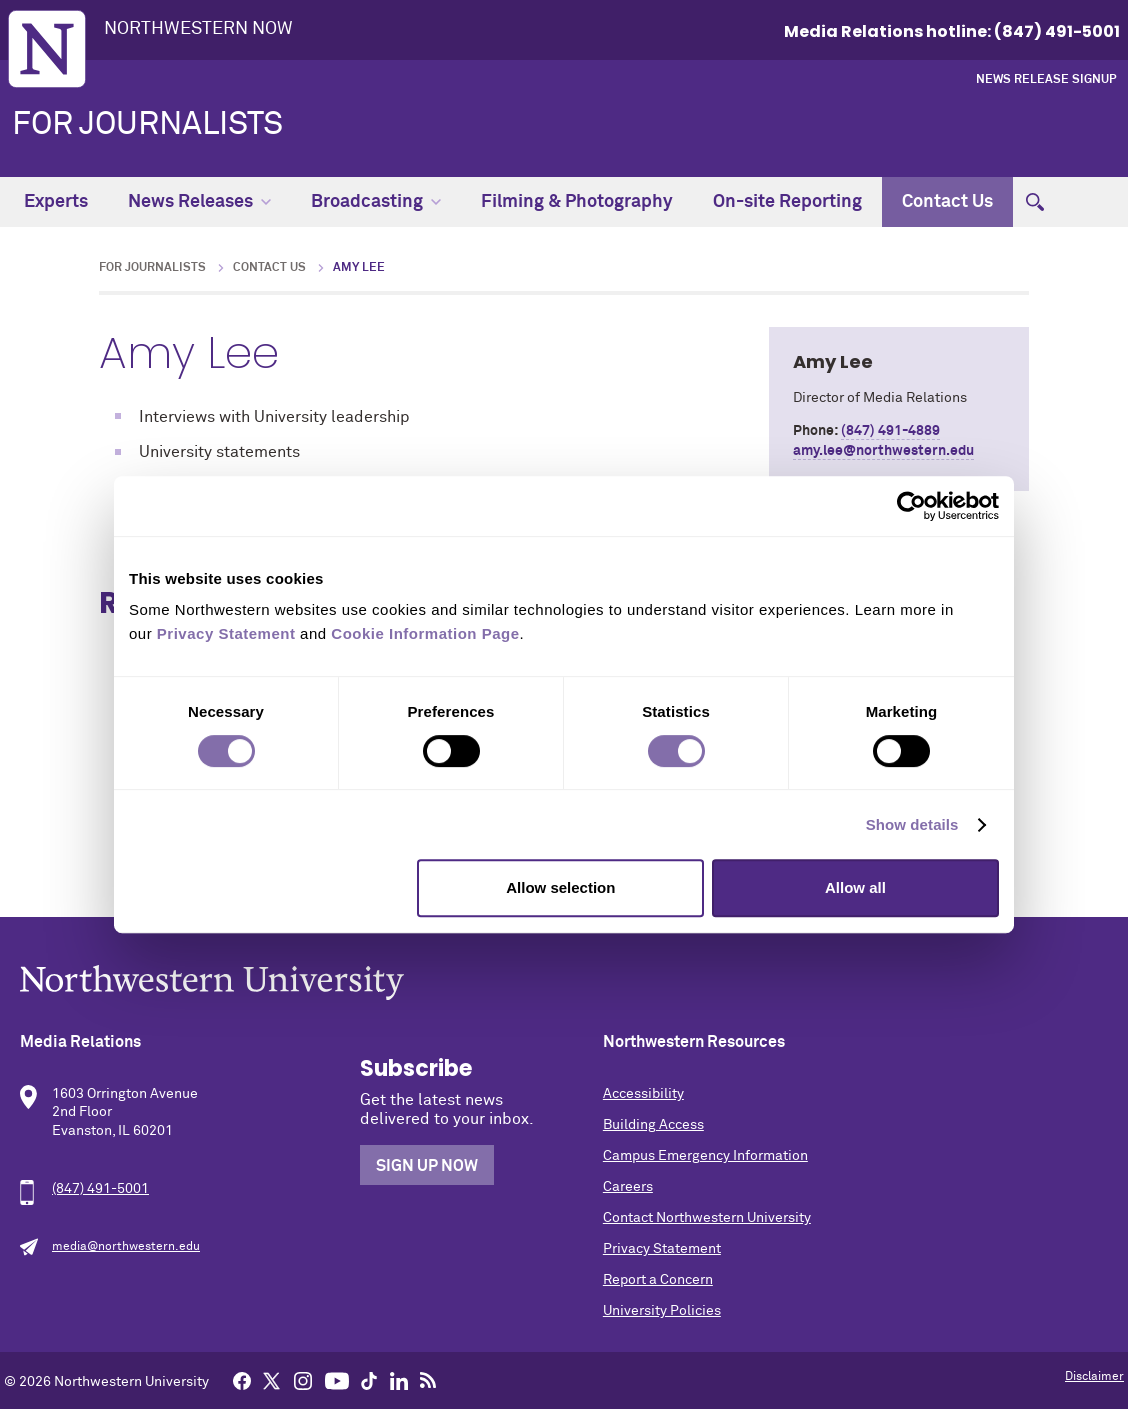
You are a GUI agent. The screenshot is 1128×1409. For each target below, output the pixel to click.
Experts (56, 202)
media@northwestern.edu (126, 1247)
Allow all (855, 887)
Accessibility (643, 1094)
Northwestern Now (198, 29)
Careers (628, 1187)
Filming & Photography (577, 202)
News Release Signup (1046, 80)
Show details (912, 824)
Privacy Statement (662, 1249)
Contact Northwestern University (707, 1218)
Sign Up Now (427, 1166)
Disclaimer (1094, 1377)
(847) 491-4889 (890, 431)
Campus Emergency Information (705, 1156)
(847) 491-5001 (100, 1189)
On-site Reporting (787, 202)
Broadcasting (376, 202)
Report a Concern (658, 1280)
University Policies (662, 1311)
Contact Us (947, 202)
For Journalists (147, 125)
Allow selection (560, 887)
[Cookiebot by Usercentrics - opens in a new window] (911, 506)
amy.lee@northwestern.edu (883, 451)
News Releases (199, 202)
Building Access (653, 1125)
